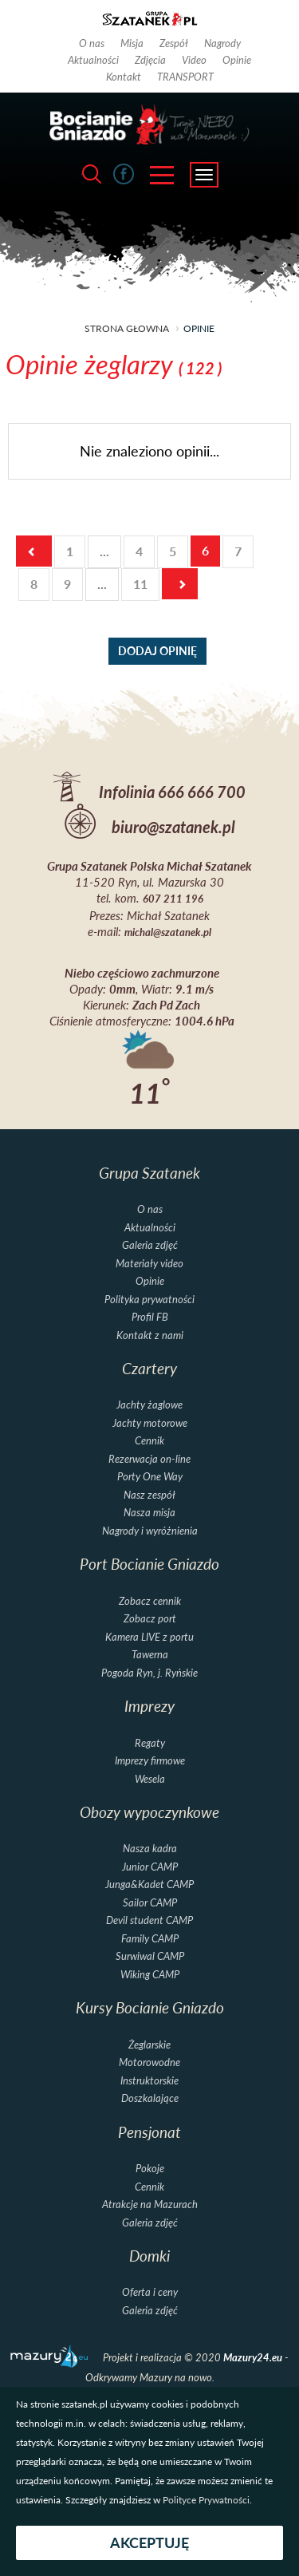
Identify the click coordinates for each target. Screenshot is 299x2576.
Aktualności (93, 59)
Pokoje (150, 2169)
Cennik (149, 1441)
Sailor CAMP (150, 1903)
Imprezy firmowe (150, 1761)
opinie (198, 328)
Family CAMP (150, 1939)
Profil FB (150, 1317)
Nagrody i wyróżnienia (150, 1531)
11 (140, 583)
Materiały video (149, 1264)
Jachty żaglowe (149, 1405)
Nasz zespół (149, 1495)
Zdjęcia (150, 59)
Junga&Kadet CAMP (149, 1885)
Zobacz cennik (150, 1601)
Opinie (236, 59)
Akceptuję (149, 2543)
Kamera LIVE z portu (149, 1637)
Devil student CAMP (149, 1920)
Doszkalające (150, 2098)
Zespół (173, 43)
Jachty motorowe (149, 1423)
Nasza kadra (150, 1849)
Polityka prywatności (149, 1300)
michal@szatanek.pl (167, 932)
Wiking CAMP (149, 1975)
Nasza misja (149, 1513)
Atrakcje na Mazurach (150, 2205)
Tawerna (150, 1655)
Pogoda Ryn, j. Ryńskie (149, 1673)
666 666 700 (202, 791)
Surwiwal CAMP (150, 1956)
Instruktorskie (149, 2081)
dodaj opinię (157, 651)
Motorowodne (149, 2062)
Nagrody (222, 43)
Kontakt (123, 76)
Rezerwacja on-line (149, 1459)
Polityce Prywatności (206, 2500)
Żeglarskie (149, 2045)
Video (194, 59)
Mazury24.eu (254, 2357)
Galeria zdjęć (150, 1245)
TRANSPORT (185, 76)
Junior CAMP (150, 1867)
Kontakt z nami (149, 1335)
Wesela (150, 1779)
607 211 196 (173, 899)
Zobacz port (150, 1619)
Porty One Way (150, 1477)
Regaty (150, 1743)
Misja (132, 43)
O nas (91, 43)
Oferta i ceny (150, 2292)
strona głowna (127, 328)
